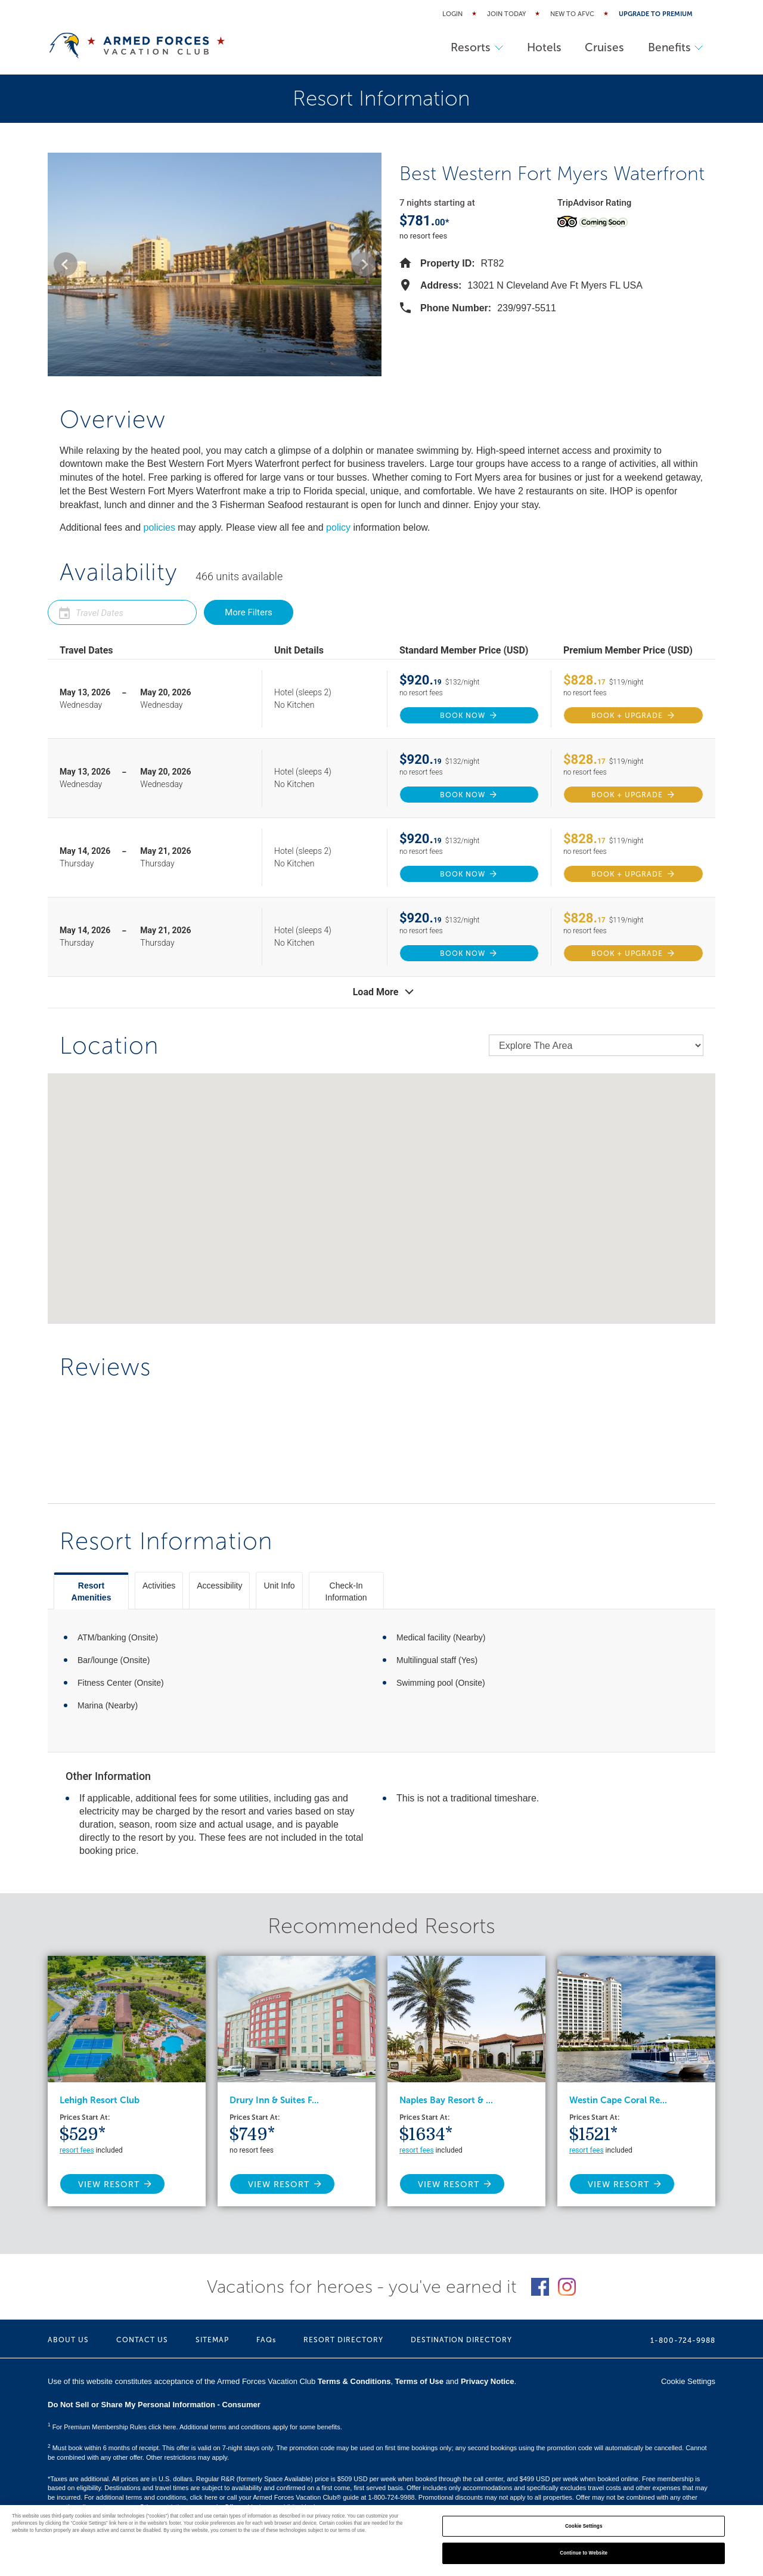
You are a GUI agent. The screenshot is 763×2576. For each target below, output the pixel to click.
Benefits (675, 47)
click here (203, 2497)
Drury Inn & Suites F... (274, 2100)
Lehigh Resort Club (99, 2100)
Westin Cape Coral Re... (618, 2100)
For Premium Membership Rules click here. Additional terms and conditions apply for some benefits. (195, 2427)
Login (452, 14)
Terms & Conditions (354, 2381)
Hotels (543, 47)
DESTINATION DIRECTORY (461, 2340)
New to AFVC (572, 14)
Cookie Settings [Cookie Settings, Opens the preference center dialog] (584, 2526)
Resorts (476, 47)
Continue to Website (583, 2553)
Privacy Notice (487, 2381)
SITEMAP (212, 2340)
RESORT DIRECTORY (343, 2340)
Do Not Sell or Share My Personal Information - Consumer (154, 2404)
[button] (65, 264)
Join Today (506, 14)
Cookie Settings (688, 2381)
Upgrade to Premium (656, 14)
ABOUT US (68, 2340)
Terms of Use (419, 2381)
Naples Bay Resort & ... (446, 2100)
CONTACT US (142, 2340)
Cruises (604, 47)
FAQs (266, 2340)
